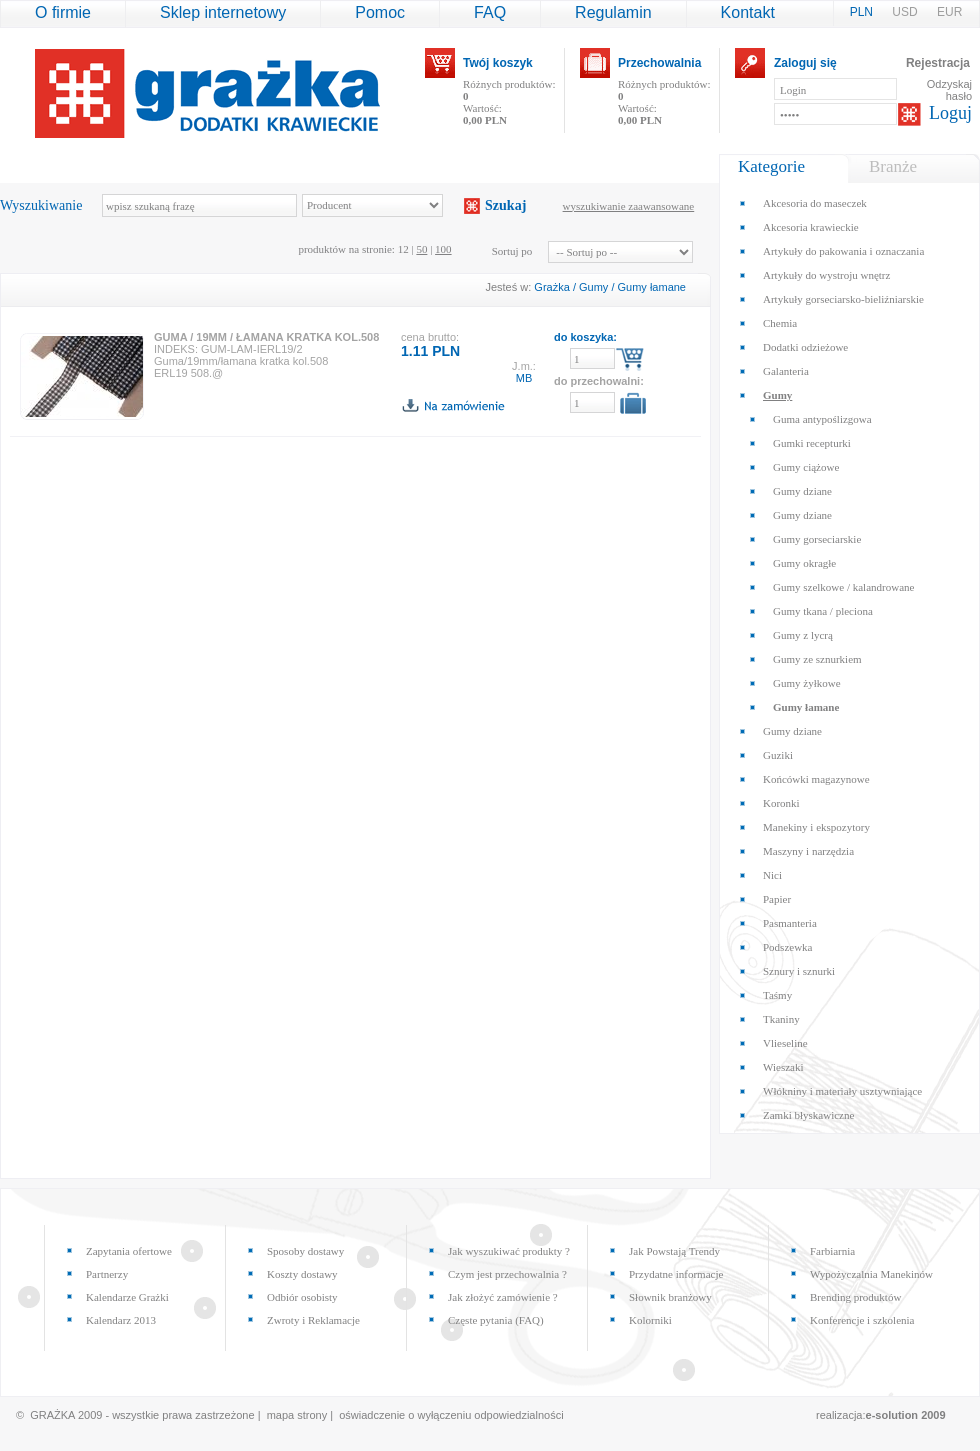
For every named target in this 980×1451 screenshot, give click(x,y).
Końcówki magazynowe (816, 779)
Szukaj (505, 205)
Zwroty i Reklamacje (313, 1320)
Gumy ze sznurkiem (817, 659)
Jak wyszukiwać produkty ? (509, 1251)
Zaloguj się (805, 63)
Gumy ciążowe (806, 467)
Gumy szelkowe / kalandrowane (843, 587)
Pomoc (380, 12)
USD (906, 12)
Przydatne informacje (676, 1274)
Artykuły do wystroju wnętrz (826, 275)
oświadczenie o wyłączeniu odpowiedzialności (451, 1415)
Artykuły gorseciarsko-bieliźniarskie (843, 299)
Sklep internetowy (223, 12)
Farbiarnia (832, 1251)
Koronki (781, 803)
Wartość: (485, 114)
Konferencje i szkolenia (862, 1320)
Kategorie (771, 166)
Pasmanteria (790, 923)
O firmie (63, 12)
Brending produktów (855, 1297)
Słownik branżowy (670, 1297)
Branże (893, 166)
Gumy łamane (652, 287)
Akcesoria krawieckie (811, 227)
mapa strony (297, 1415)
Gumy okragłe (804, 563)
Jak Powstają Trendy (674, 1251)
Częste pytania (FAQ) (496, 1320)
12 (403, 249)
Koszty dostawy (302, 1274)
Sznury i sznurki (799, 971)
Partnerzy (107, 1274)
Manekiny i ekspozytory (816, 827)
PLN (863, 12)
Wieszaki (783, 1067)
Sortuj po (512, 251)
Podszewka (788, 947)
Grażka (551, 287)
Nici (772, 875)
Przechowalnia (659, 63)
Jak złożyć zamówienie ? (503, 1297)
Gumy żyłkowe (807, 683)
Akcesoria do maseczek (815, 203)
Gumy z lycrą (803, 635)
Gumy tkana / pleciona (823, 611)
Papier (777, 899)
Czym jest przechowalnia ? (507, 1274)
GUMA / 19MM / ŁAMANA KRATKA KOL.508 (266, 337)
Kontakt (748, 12)
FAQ (490, 12)
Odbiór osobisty (302, 1297)
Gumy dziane (802, 491)
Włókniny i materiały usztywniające (842, 1091)
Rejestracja (938, 63)
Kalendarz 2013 (121, 1320)
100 (443, 249)
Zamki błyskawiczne (808, 1115)
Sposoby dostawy (305, 1251)
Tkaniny (781, 1019)
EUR (949, 12)
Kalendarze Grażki (127, 1297)
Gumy (593, 287)
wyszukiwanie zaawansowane (629, 206)
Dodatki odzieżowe (805, 347)
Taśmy (777, 995)
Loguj (950, 113)
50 (421, 249)
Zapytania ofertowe (129, 1251)
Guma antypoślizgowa (822, 419)
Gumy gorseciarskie (817, 539)
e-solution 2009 (906, 1415)
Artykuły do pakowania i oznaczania (843, 251)
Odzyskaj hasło (949, 90)
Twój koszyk (498, 63)
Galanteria (786, 371)
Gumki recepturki (812, 443)
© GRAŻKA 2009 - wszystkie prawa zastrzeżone (135, 1415)
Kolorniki (650, 1320)
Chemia (780, 323)
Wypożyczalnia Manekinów (871, 1274)
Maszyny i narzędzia (808, 851)
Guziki (778, 755)
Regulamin (613, 12)
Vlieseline (785, 1043)
